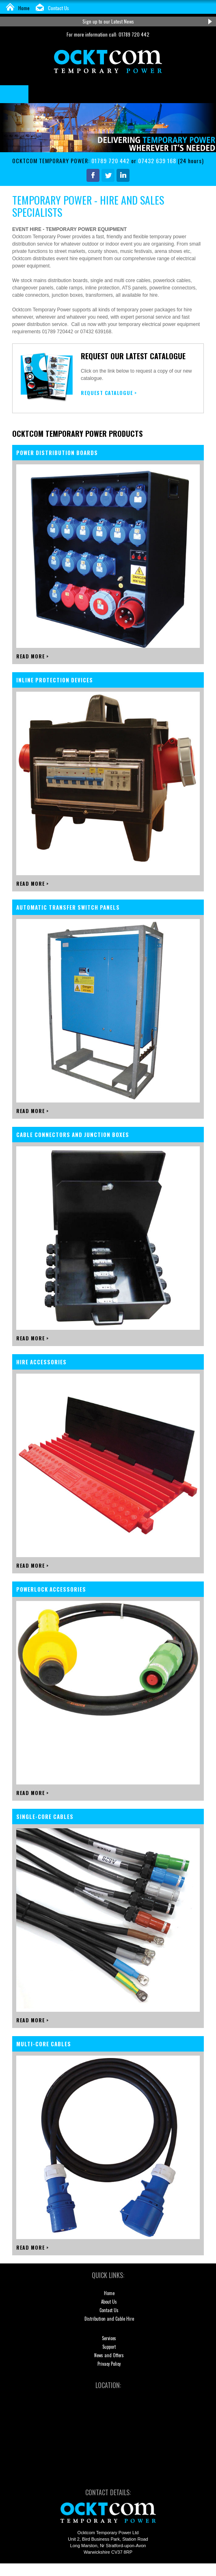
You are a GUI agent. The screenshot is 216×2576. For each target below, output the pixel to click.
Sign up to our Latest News (108, 21)
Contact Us (58, 7)
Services (109, 2338)
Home (24, 7)
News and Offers (109, 2355)
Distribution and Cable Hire (109, 2318)
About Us (109, 2301)
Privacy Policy (109, 2363)
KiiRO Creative (171, 2569)
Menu (14, 94)
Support (109, 2346)
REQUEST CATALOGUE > (109, 392)
